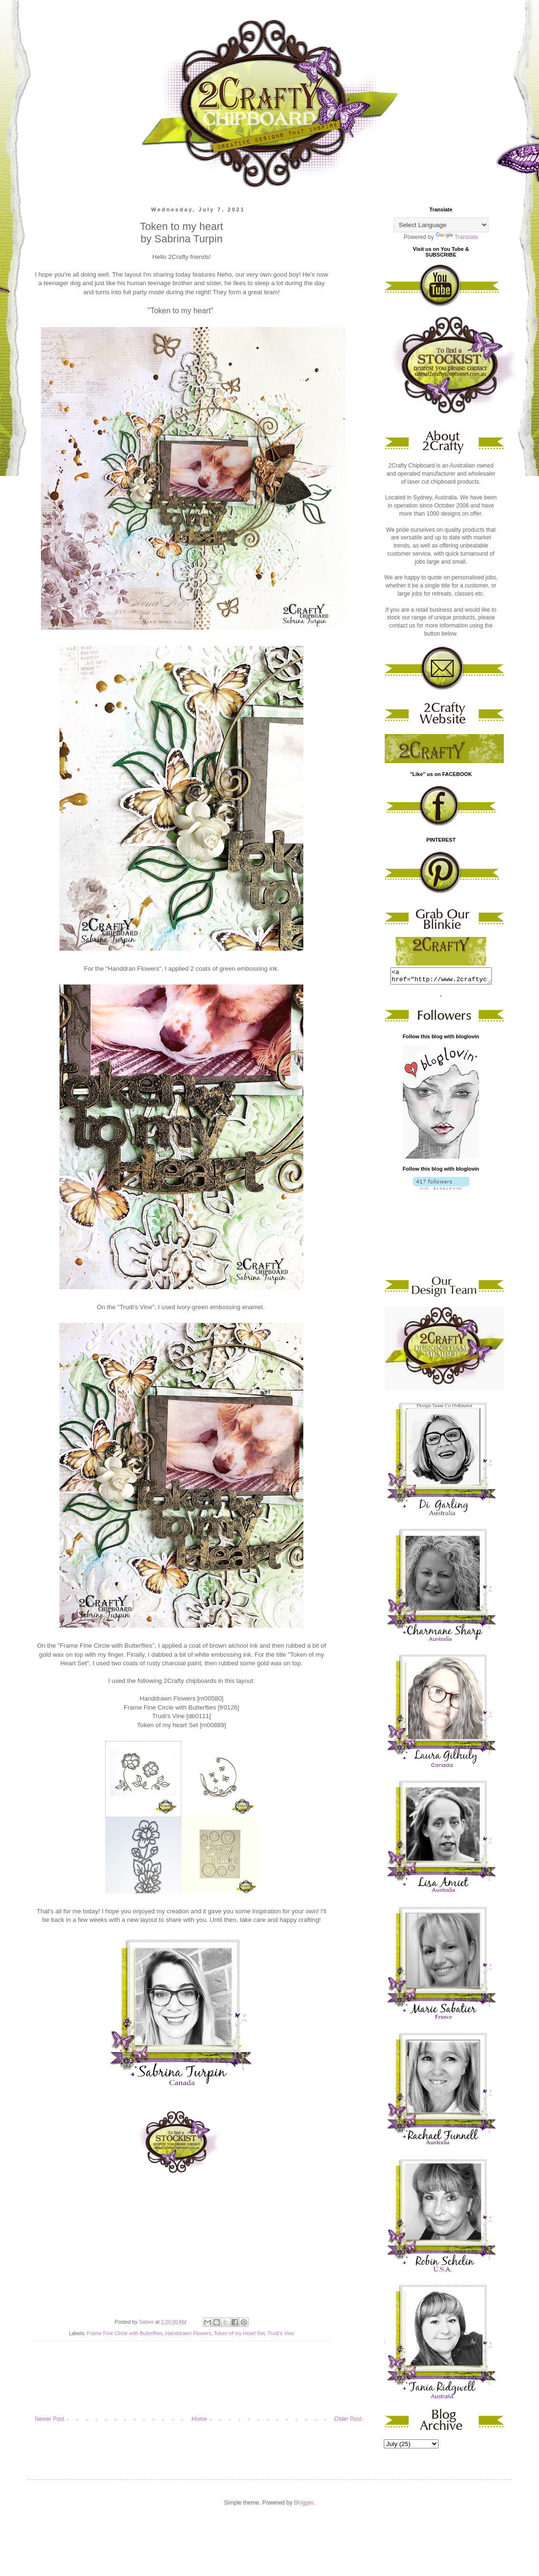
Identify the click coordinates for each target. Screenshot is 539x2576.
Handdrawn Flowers (188, 2333)
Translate (457, 237)
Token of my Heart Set (239, 2333)
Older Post (347, 2419)
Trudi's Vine (281, 2333)
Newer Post (49, 2419)
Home (199, 2419)
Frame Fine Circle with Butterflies (124, 2333)
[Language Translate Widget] (441, 225)
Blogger (303, 2505)
